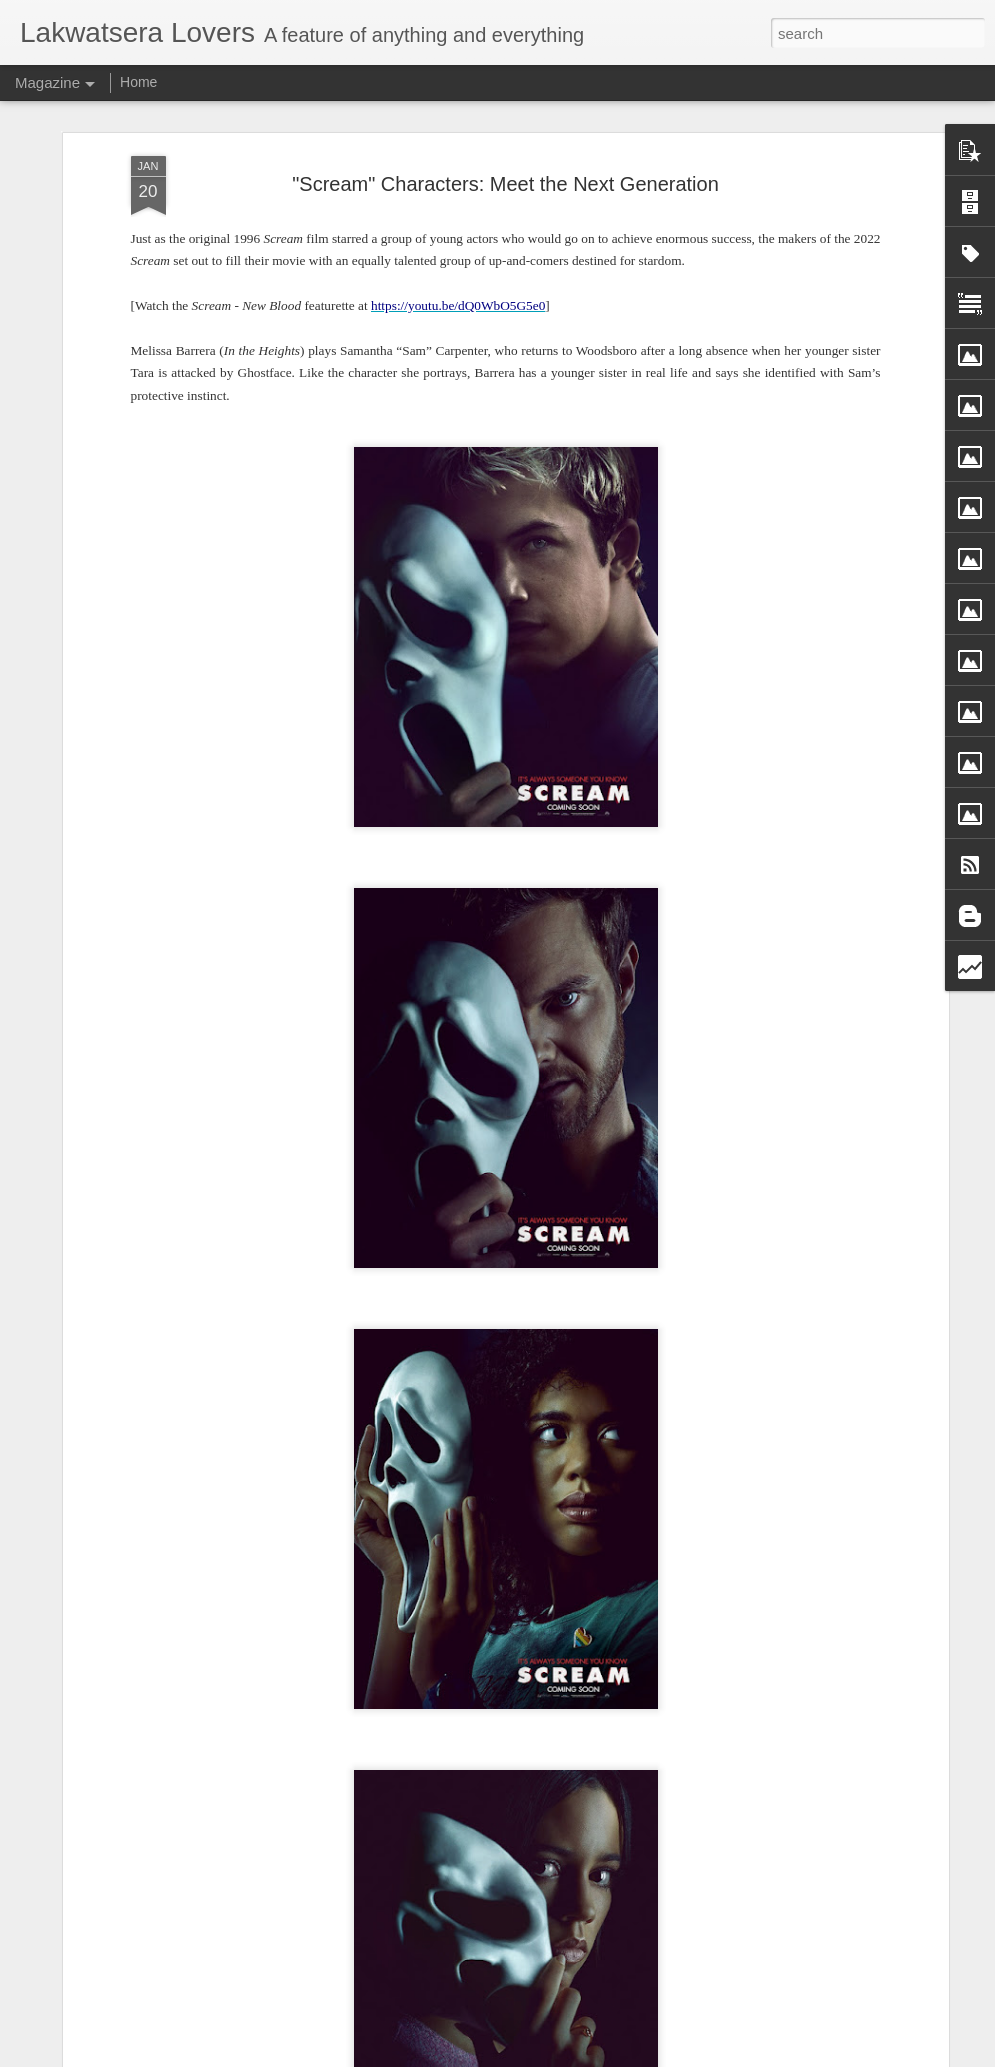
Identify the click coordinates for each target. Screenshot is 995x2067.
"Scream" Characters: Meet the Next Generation (505, 184)
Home (138, 82)
